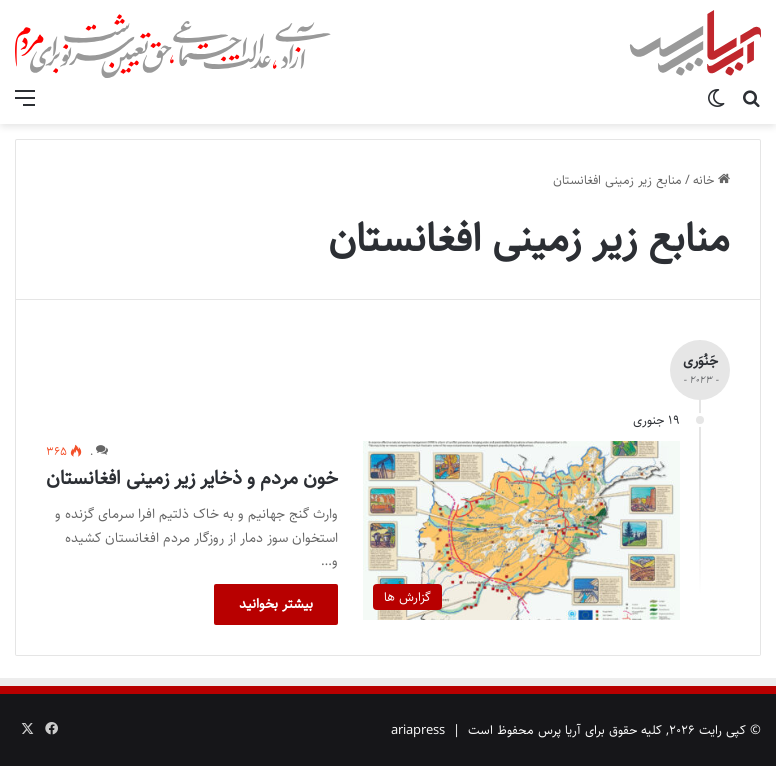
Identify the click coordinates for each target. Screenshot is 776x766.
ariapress (418, 730)
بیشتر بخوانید (276, 604)
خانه (711, 180)
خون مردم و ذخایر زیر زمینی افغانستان (192, 478)
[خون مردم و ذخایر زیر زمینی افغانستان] (521, 530)
